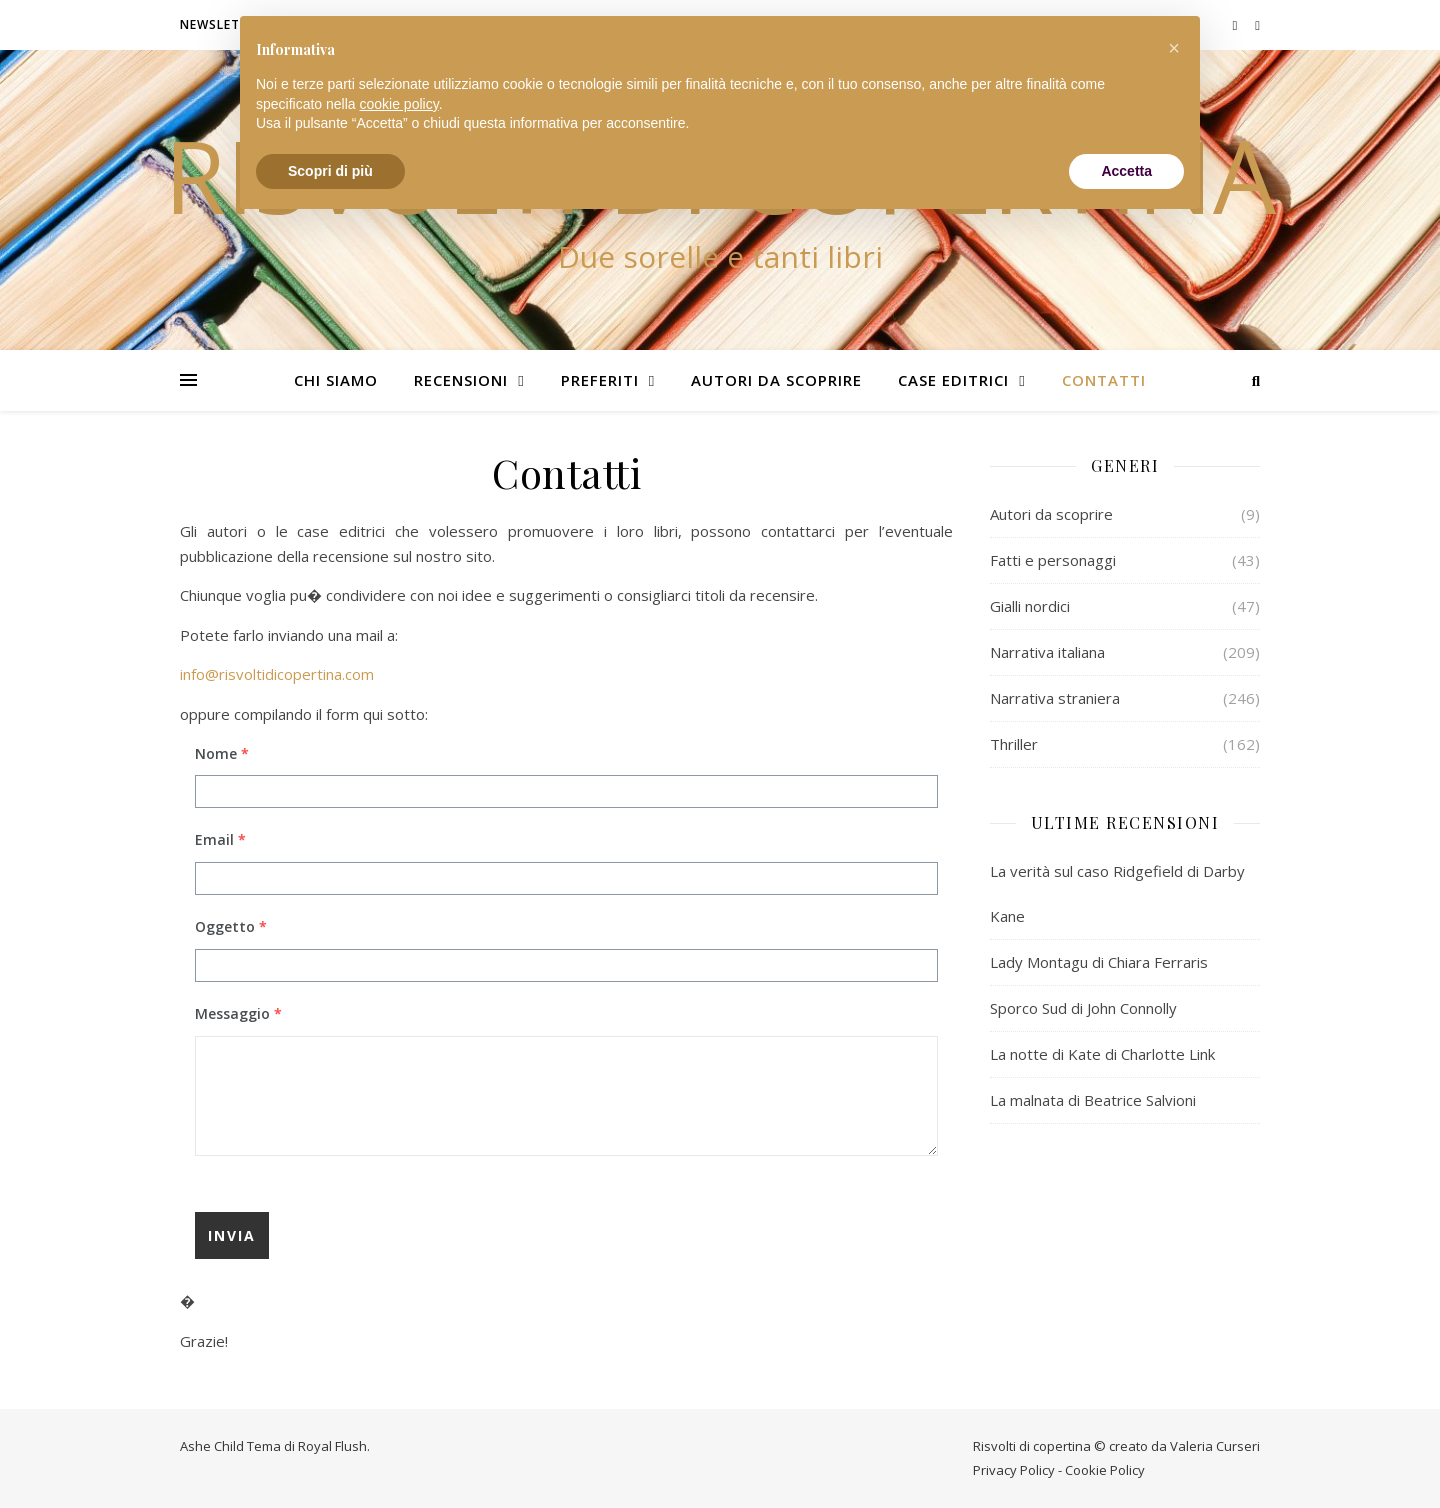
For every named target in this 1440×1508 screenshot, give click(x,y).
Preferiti (600, 380)
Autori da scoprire (776, 380)
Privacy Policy (1014, 1470)
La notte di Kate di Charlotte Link (1102, 1054)
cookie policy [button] (399, 104)
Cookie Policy (1105, 1470)
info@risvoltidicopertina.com (277, 674)
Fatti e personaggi (1053, 560)
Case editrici (953, 380)
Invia (232, 1235)
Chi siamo (336, 380)
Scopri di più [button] (330, 171)
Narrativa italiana (1047, 652)
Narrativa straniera (1055, 698)
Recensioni (461, 380)
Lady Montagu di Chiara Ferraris (1099, 962)
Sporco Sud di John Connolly (1083, 1008)
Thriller (1014, 744)
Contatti (1104, 380)
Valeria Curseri (1215, 1446)
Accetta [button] (1126, 171)
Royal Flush (332, 1446)
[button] (1174, 48)
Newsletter (222, 24)
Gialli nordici (1030, 606)
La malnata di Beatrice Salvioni (1093, 1100)
